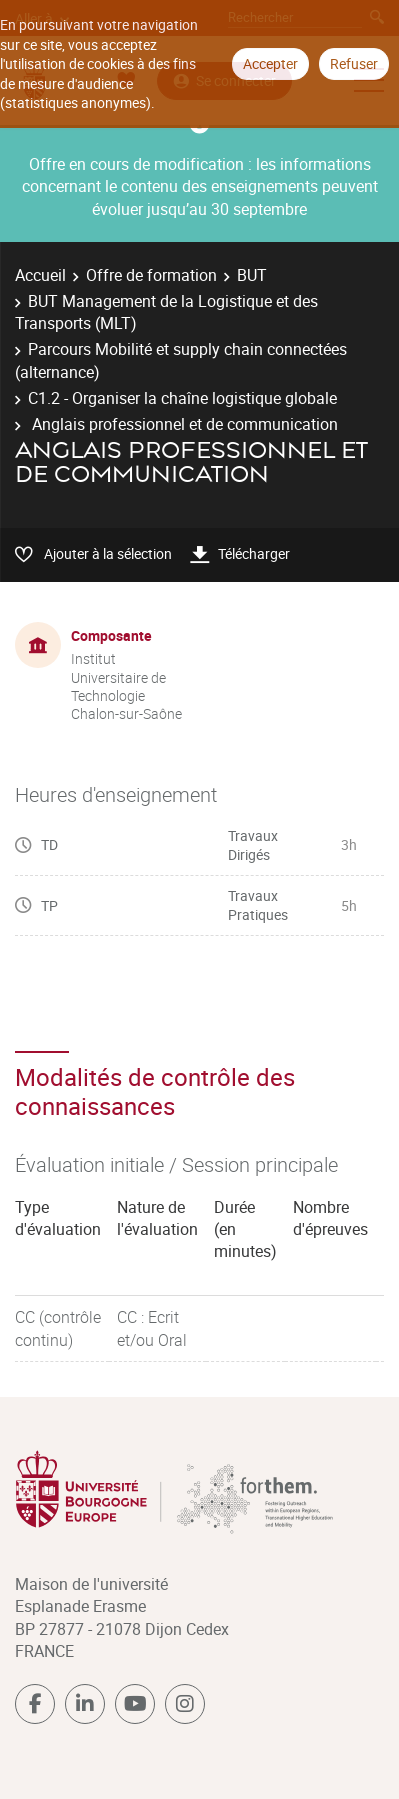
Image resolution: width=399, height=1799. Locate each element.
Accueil (40, 275)
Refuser (354, 63)
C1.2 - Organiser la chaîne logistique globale (182, 398)
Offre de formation (151, 275)
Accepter (270, 63)
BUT (252, 275)
